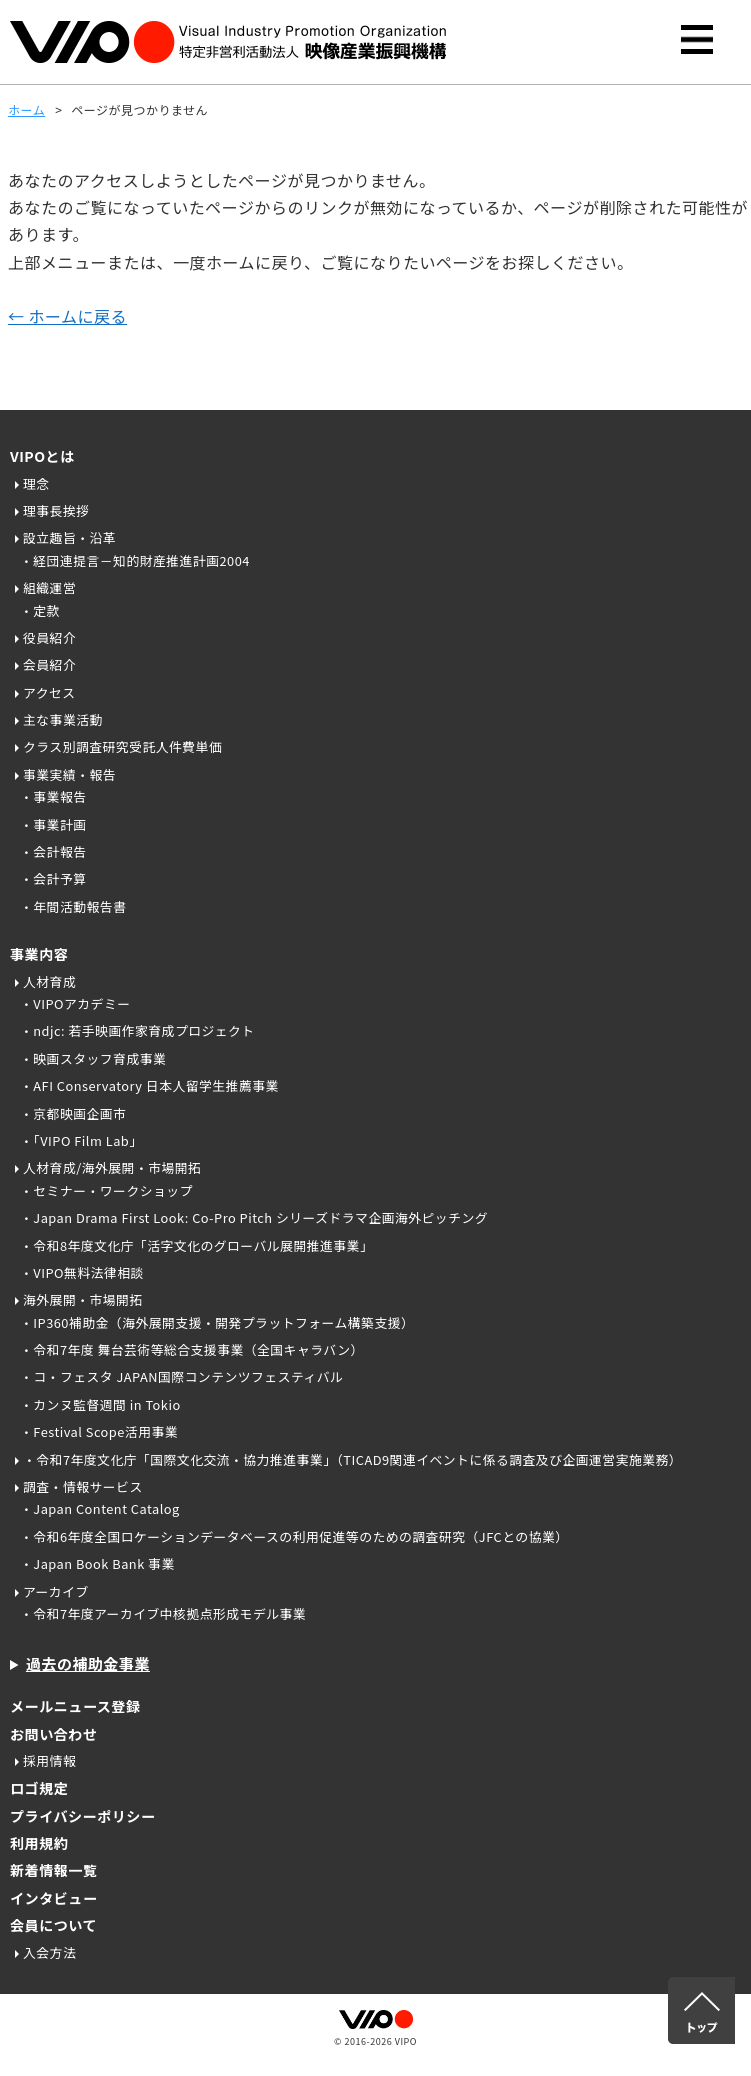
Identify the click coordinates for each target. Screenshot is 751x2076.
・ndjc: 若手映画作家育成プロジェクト (137, 1030)
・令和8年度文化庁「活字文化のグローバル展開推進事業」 (196, 1245)
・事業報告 (53, 796)
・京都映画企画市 (73, 1113)
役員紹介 (49, 637)
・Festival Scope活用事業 (99, 1431)
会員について (53, 1925)
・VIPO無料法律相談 (82, 1272)
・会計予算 (53, 878)
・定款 (40, 610)
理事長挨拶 (56, 510)
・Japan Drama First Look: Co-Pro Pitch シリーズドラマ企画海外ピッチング (254, 1217)
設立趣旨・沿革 (69, 537)
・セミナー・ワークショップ (106, 1190)
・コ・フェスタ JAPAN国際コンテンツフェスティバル (181, 1376)
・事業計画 (53, 824)
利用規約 (39, 1843)
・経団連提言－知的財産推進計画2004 (135, 560)
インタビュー (53, 1898)
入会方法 (49, 1952)
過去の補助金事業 (88, 1663)
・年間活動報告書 (73, 906)
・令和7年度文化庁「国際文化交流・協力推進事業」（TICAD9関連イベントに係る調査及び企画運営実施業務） (352, 1459)
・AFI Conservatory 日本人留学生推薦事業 (149, 1085)
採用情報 (49, 1760)
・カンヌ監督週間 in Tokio (100, 1404)
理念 (36, 483)
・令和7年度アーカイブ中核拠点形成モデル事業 (163, 1613)
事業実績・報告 (69, 774)
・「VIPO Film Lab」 (81, 1140)
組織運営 (49, 587)
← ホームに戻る (67, 316)
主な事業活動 (63, 719)
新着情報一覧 (53, 1870)
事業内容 (39, 954)
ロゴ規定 (39, 1788)
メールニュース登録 (75, 1706)
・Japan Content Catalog (100, 1508)
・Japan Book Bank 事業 (97, 1563)
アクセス (49, 692)
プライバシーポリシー (83, 1816)
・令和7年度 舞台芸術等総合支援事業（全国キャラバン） (192, 1349)
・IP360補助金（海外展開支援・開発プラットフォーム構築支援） (217, 1322)
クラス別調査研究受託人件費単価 (122, 746)
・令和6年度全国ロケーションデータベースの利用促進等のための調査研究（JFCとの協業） (294, 1536)
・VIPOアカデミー (75, 1003)
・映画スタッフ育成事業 (93, 1058)
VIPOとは (42, 456)
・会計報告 (53, 851)
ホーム (26, 109)
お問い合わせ (53, 1734)
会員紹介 (49, 664)
